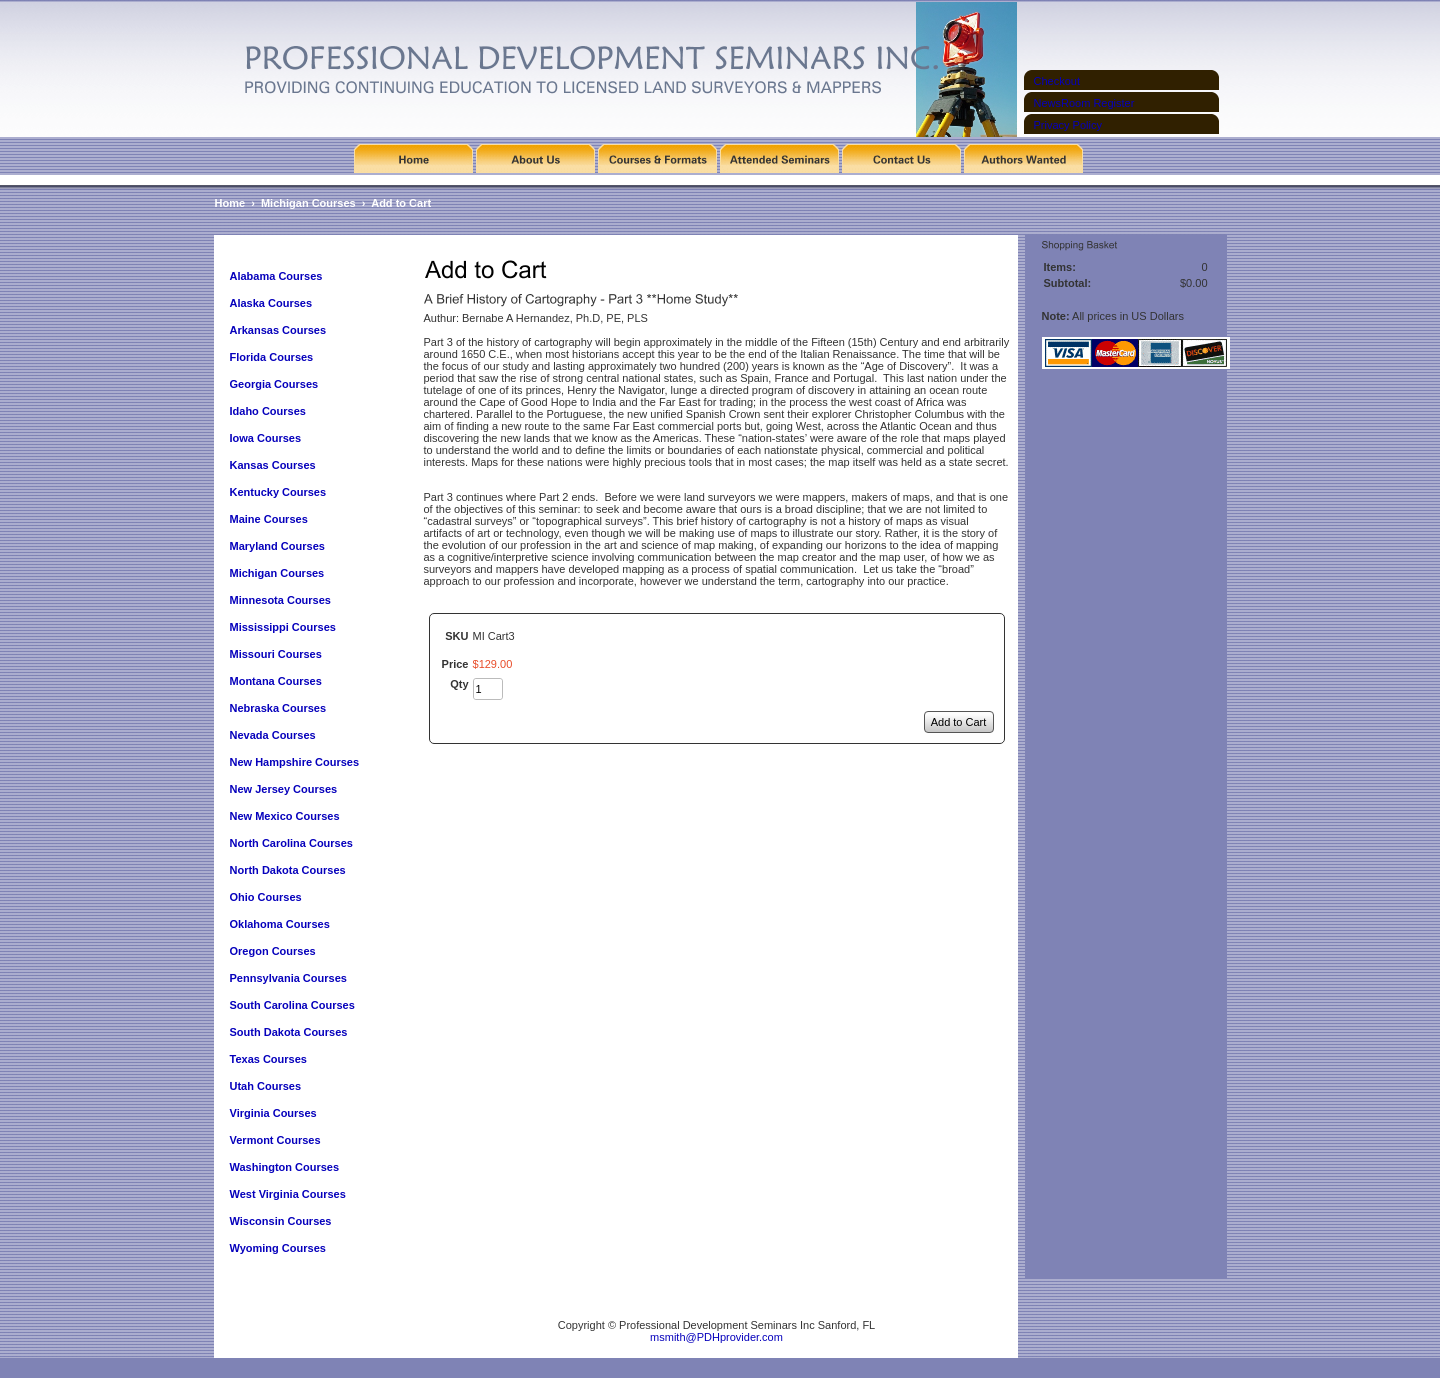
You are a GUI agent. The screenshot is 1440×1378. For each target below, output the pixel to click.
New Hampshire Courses (295, 762)
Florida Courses (272, 357)
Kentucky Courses (278, 492)
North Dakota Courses (288, 870)
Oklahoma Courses (280, 924)
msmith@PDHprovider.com (716, 1337)
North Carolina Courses (291, 843)
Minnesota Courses (280, 600)
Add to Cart (401, 203)
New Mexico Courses (285, 816)
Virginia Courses (275, 1113)
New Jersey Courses (284, 789)
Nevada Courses (273, 735)
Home (230, 203)
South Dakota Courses (289, 1032)
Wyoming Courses (278, 1248)
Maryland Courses (277, 546)
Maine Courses (269, 519)
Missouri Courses (276, 654)
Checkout (1057, 81)
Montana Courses (276, 681)
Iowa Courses (266, 438)
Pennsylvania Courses (288, 978)
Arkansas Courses (278, 330)
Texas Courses (268, 1059)
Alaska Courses (273, 303)
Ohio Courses (266, 897)
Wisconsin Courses (281, 1221)
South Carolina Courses (292, 1005)
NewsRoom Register (1084, 103)
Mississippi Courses (283, 627)
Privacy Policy (1068, 125)
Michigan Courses (308, 203)
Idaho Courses (268, 411)
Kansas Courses (273, 465)
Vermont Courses (275, 1140)
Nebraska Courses (278, 708)
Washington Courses (285, 1167)
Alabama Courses (276, 276)
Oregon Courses (273, 951)
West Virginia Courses (288, 1194)
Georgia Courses (274, 384)
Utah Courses (266, 1086)
